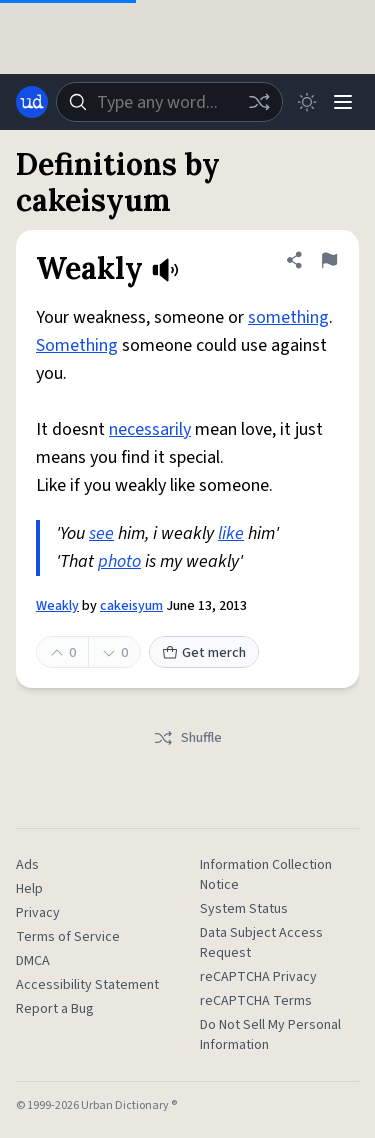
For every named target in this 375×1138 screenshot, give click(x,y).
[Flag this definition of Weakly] (329, 260)
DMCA (33, 961)
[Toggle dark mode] (307, 102)
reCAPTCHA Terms (256, 1001)
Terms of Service (68, 937)
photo (119, 561)
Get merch (204, 653)
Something (77, 345)
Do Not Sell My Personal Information (270, 1035)
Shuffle (187, 738)
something (288, 317)
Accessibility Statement (87, 985)
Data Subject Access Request (261, 943)
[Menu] (343, 102)
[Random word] (259, 102)
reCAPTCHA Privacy (258, 977)
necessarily (150, 429)
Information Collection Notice (266, 875)
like (231, 533)
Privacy (38, 913)
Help (29, 889)
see (101, 533)
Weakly (57, 606)
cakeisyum (131, 606)
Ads (27, 865)
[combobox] (169, 102)
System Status (244, 909)
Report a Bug (55, 1009)
